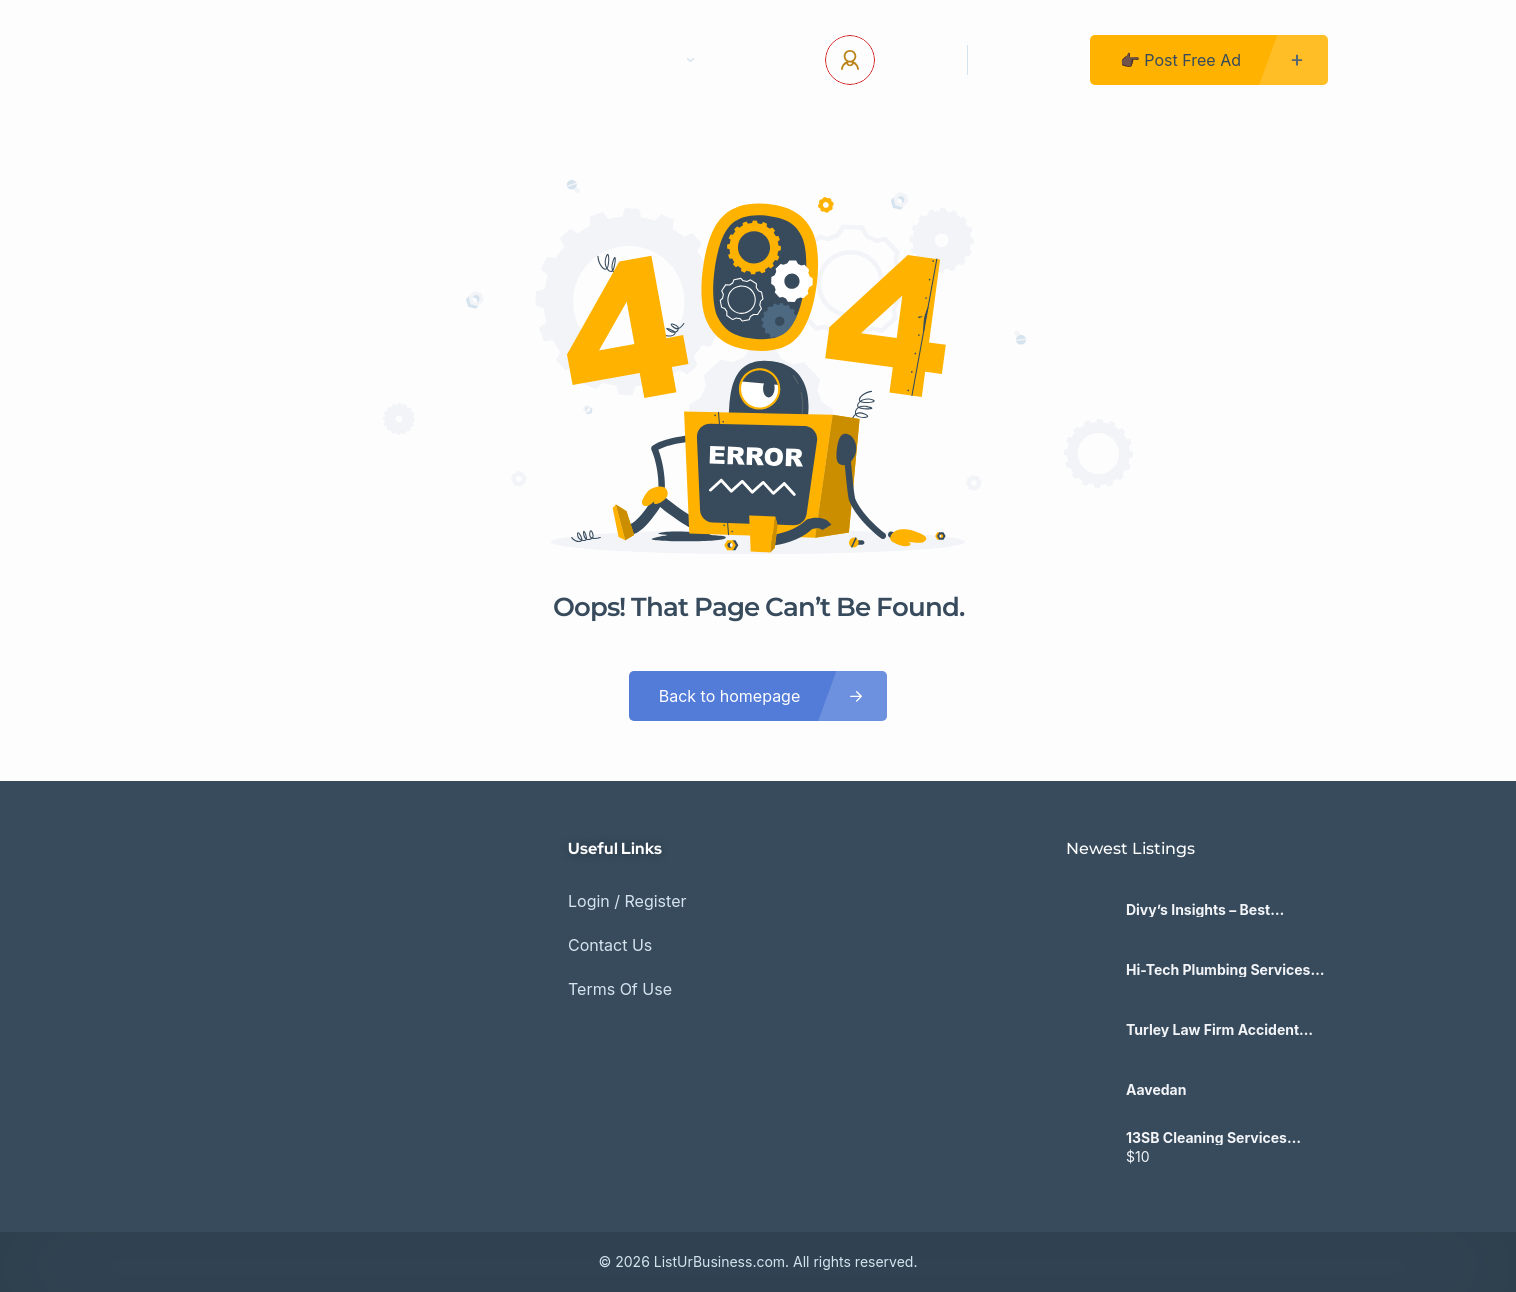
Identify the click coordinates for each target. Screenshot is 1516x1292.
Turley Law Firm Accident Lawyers (1212, 1030)
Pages (662, 60)
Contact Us (542, 60)
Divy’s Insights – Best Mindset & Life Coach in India (1224, 910)
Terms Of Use (620, 989)
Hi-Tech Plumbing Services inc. (1218, 970)
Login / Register (627, 901)
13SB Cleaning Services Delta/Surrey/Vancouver (1209, 1138)
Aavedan (1156, 1090)
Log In (913, 60)
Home (432, 60)
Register (1029, 60)
